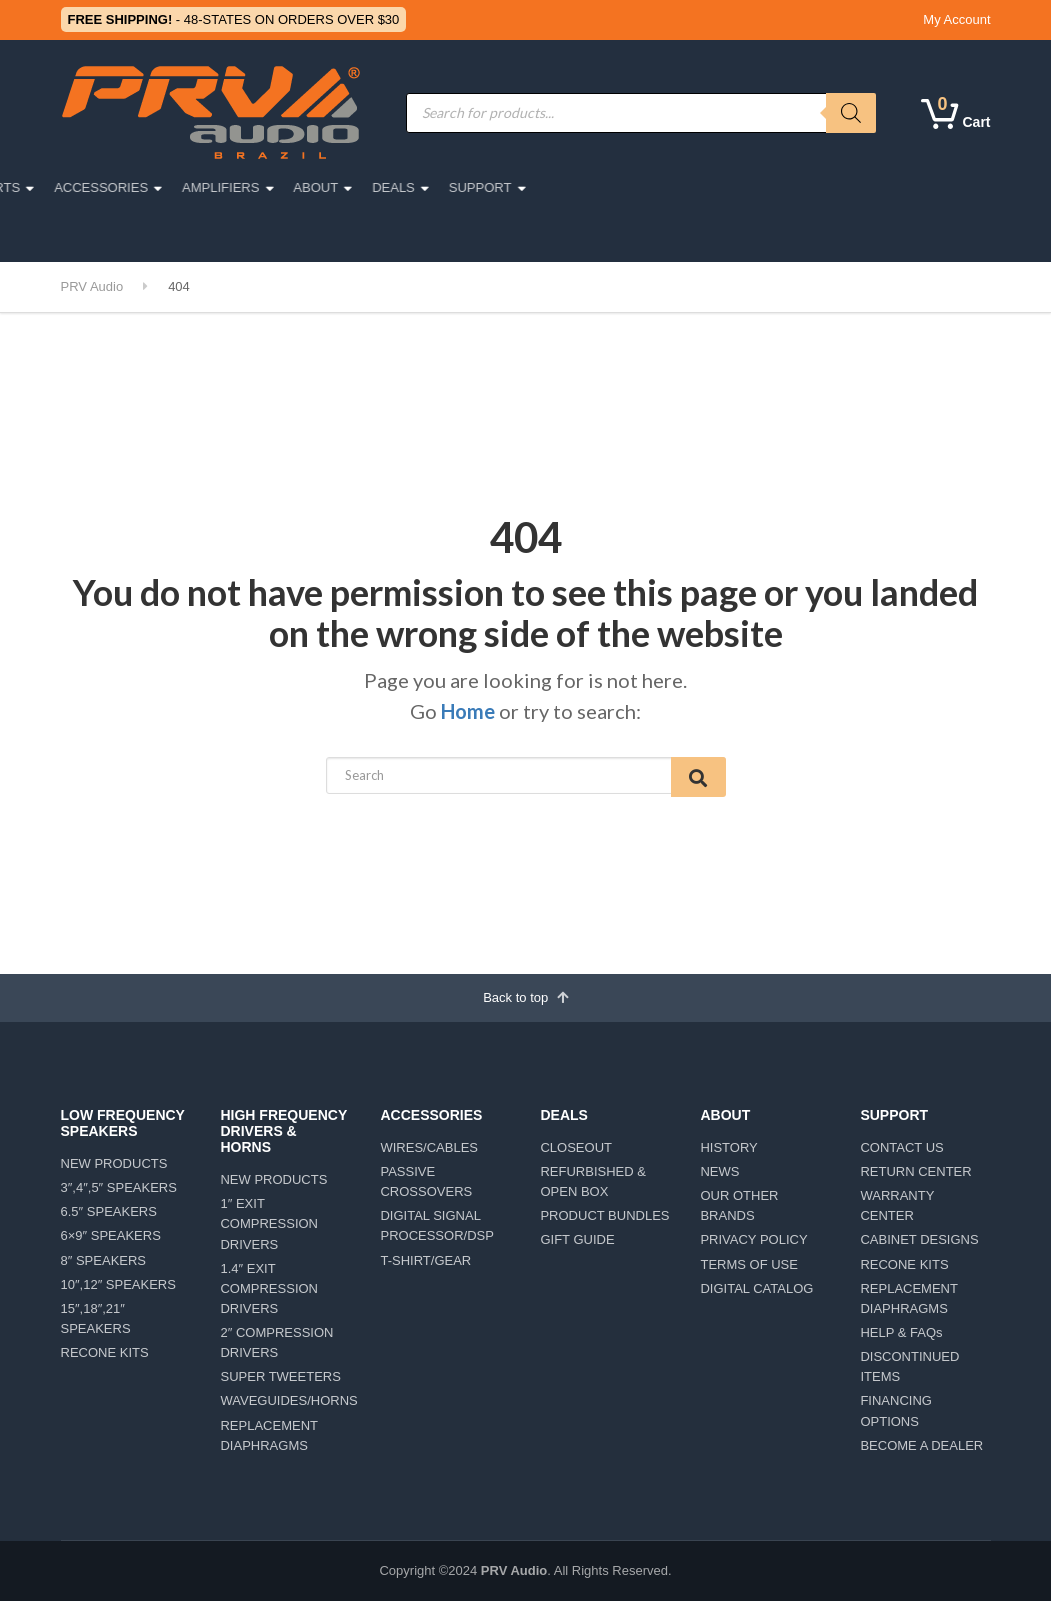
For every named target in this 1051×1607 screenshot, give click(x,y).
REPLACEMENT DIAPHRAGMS (268, 1441)
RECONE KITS (105, 1359)
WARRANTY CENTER (897, 1212)
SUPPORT (863, 187)
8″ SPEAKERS (104, 1266)
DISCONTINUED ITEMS (909, 1373)
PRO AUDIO (127, 187)
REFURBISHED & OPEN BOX (592, 1187)
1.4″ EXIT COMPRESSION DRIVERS (269, 1294)
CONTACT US (901, 1153)
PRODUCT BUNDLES (604, 1222)
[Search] (851, 113)
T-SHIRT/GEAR (425, 1266)
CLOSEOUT (576, 1153)
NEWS (719, 1177)
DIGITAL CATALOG (756, 1294)
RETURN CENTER (915, 1177)
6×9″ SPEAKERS (111, 1242)
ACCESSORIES (485, 187)
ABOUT (699, 187)
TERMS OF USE (749, 1270)
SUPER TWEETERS (280, 1383)
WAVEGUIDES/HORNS (285, 1407)
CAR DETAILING (248, 233)
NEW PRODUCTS (114, 1169)
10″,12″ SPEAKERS (118, 1290)
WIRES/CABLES (429, 1153)
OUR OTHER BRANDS (739, 1212)
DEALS (777, 187)
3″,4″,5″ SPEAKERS (119, 1194)
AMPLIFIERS (604, 187)
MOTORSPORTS (352, 187)
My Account (956, 19)
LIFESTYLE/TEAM (125, 233)
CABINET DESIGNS (919, 1246)
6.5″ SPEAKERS (109, 1218)
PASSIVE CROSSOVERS (426, 1187)
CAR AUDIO (233, 187)
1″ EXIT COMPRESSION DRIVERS (269, 1230)
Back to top (525, 1002)
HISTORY (728, 1153)
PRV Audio (514, 1576)
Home (468, 711)
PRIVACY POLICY (753, 1246)
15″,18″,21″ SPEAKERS (96, 1324)
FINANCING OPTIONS (896, 1417)
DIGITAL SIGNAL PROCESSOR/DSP (436, 1232)
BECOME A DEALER (921, 1451)
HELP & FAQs (901, 1338)
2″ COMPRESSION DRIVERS (276, 1348)
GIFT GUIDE (577, 1246)
